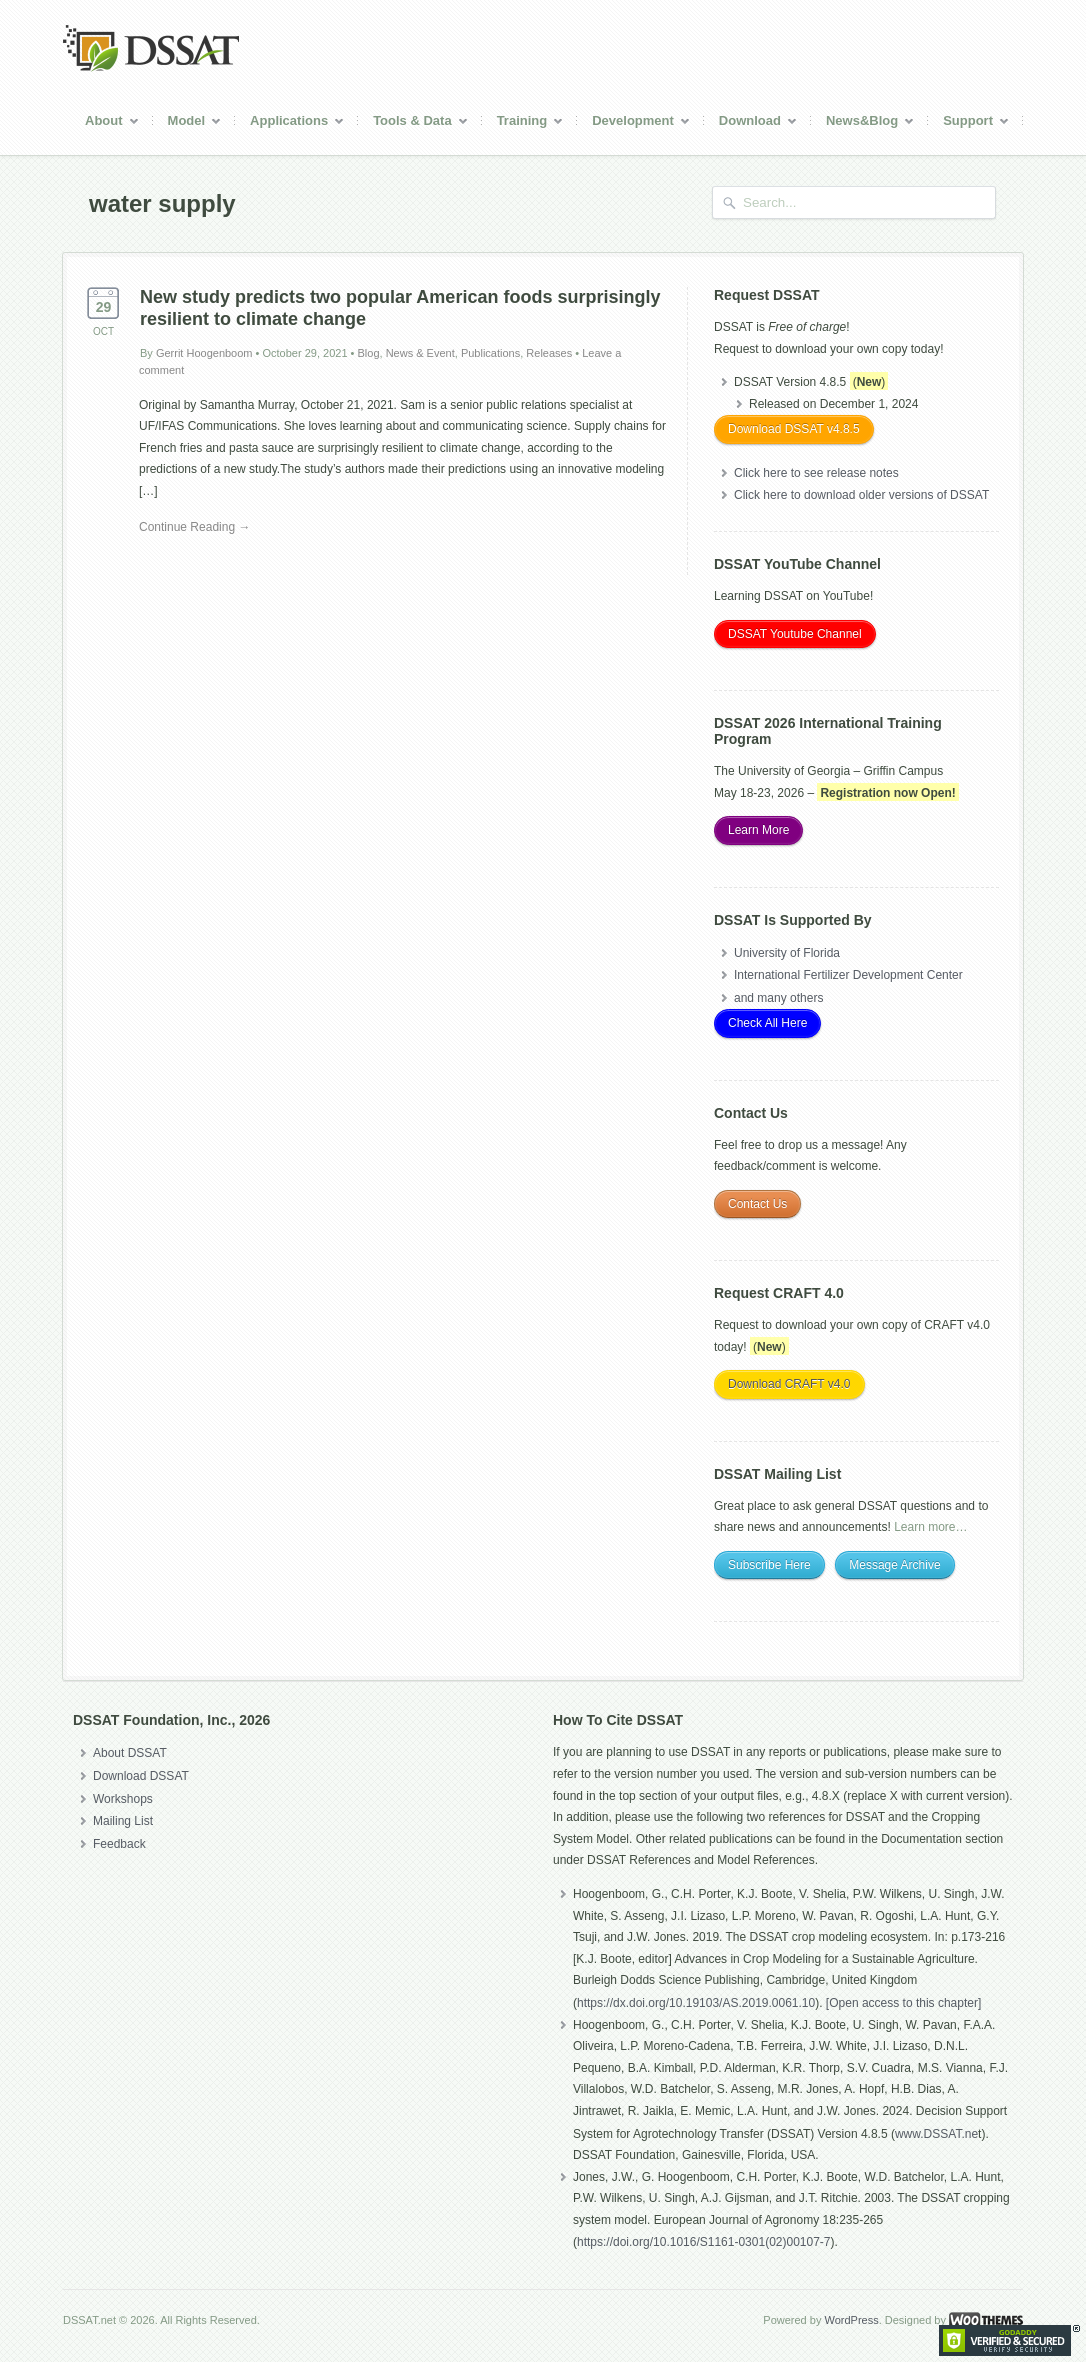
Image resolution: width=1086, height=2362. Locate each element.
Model (188, 123)
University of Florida (787, 953)
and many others (778, 998)
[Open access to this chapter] (903, 2003)
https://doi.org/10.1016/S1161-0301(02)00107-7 (704, 2242)
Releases (549, 353)
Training (523, 123)
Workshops (123, 1799)
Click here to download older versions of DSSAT (861, 495)
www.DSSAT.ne (936, 2134)
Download (751, 123)
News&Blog (863, 123)
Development (634, 123)
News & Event (420, 353)
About (105, 123)
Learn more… (930, 1527)
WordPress (851, 2320)
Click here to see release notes (816, 473)
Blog (369, 353)
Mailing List (123, 1821)
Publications (490, 353)
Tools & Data (413, 123)
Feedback (119, 1844)
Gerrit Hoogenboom (204, 353)
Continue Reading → (194, 527)
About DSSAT (130, 1753)
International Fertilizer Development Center (848, 975)
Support (969, 123)
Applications (290, 123)
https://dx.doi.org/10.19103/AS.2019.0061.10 (696, 2003)
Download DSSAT (141, 1776)
